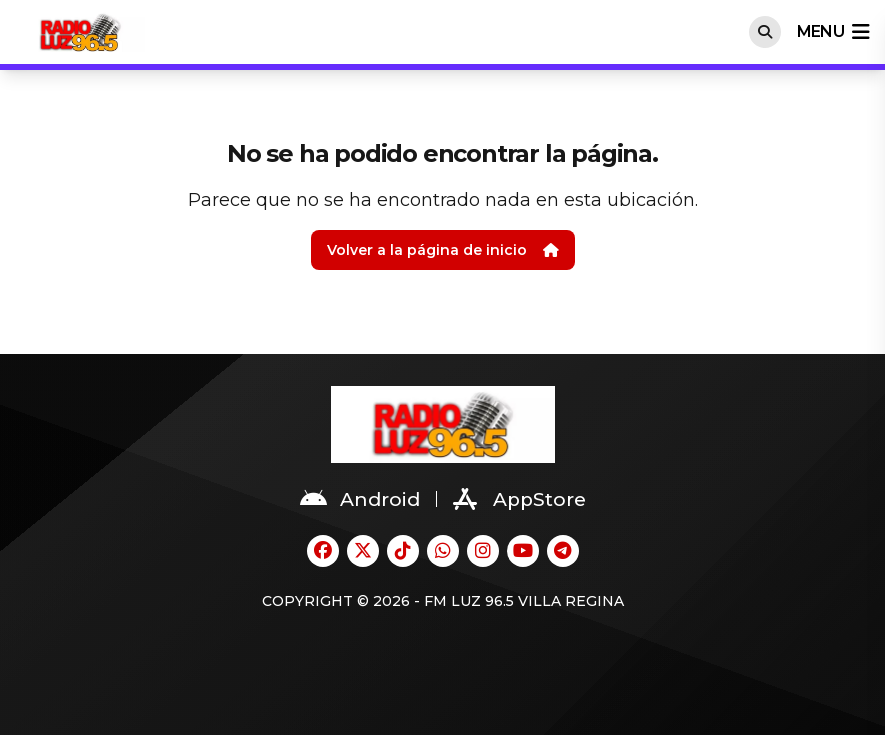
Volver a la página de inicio (443, 250)
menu (833, 32)
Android (360, 499)
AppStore (519, 499)
